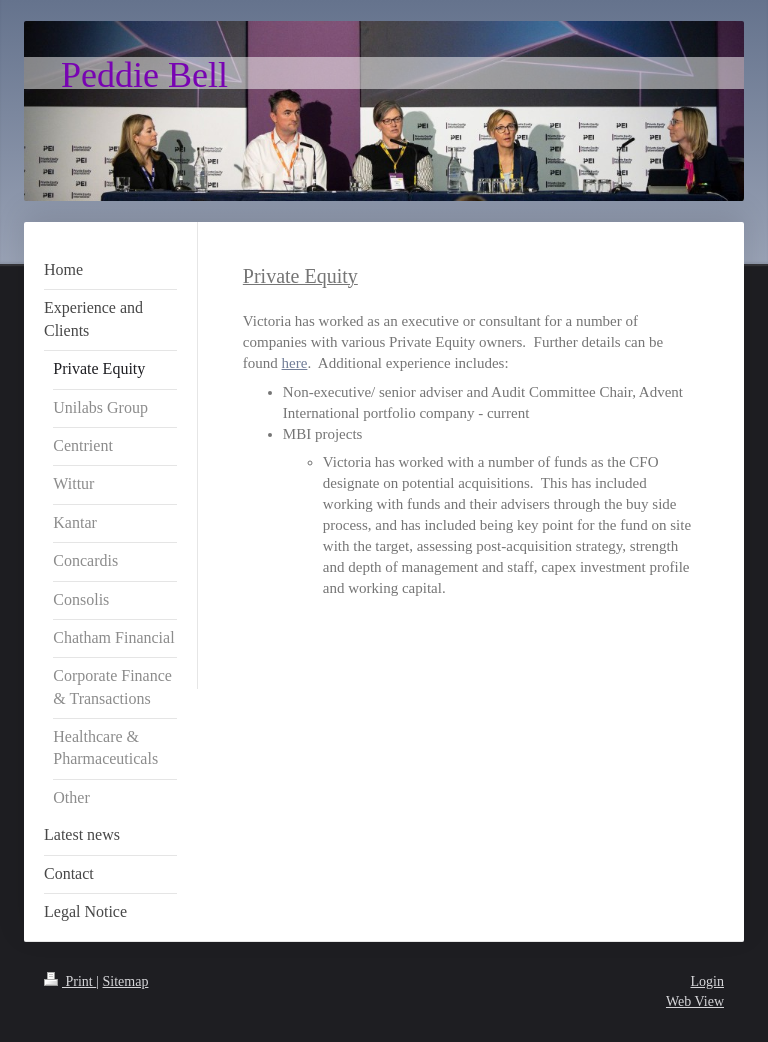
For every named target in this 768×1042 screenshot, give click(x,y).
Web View (695, 1001)
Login (707, 981)
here (295, 363)
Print (70, 981)
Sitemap (126, 981)
